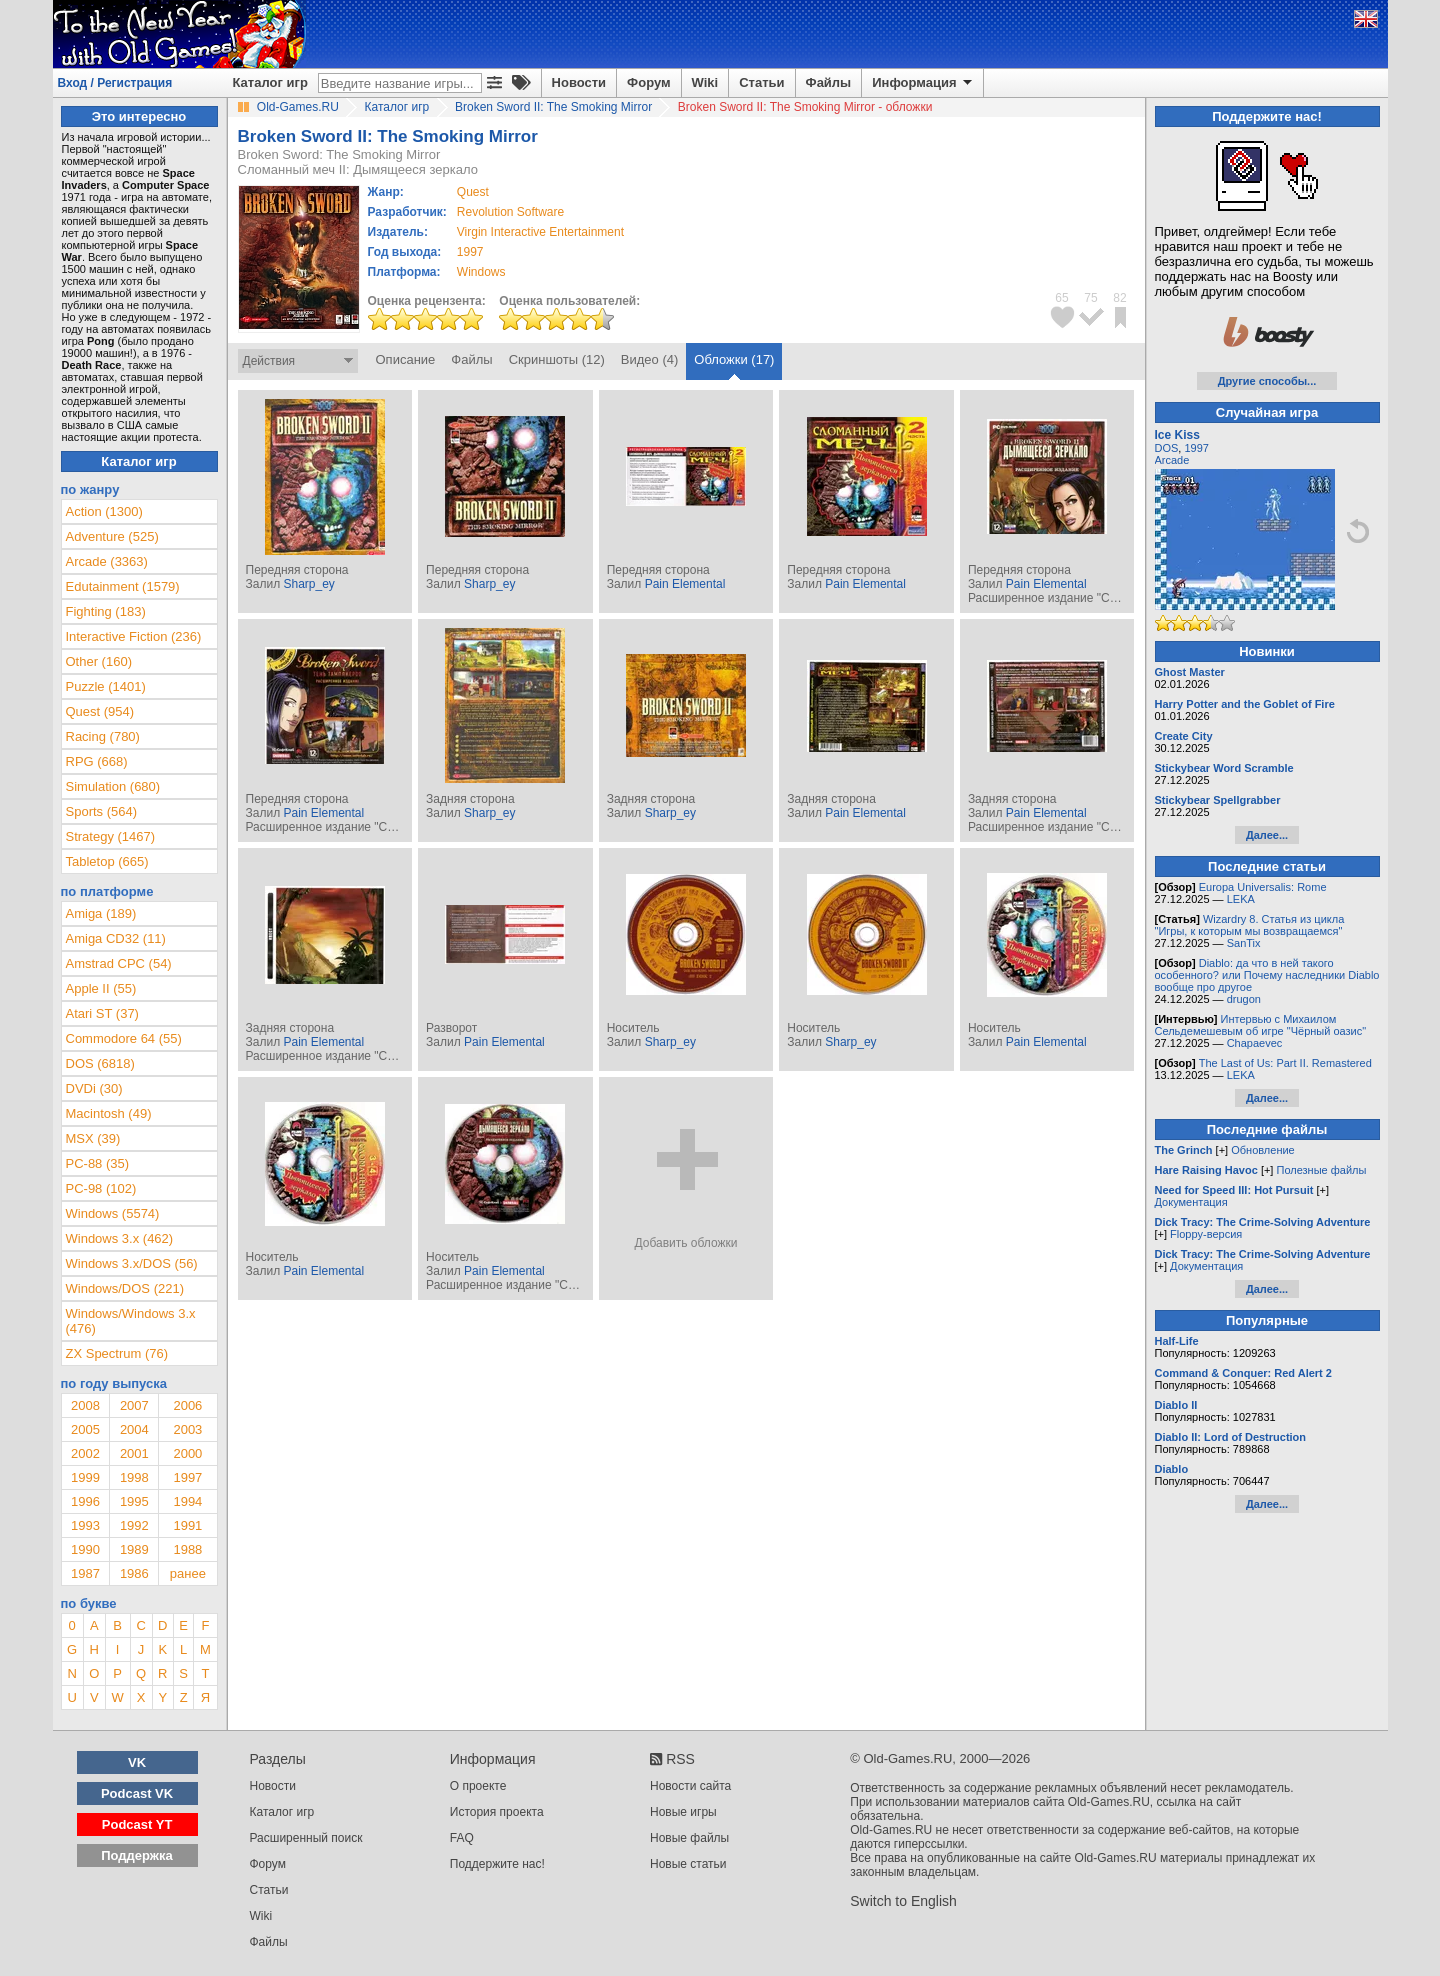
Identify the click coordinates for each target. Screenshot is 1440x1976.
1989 (134, 1549)
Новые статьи (688, 1864)
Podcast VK (137, 1793)
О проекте (478, 1786)
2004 (134, 1429)
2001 (134, 1453)
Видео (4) (649, 359)
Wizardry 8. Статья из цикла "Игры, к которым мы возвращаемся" (1250, 925)
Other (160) (99, 661)
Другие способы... (1267, 381)
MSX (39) (93, 1138)
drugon (1244, 999)
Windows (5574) (113, 1213)
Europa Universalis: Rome (1263, 887)
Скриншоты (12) (557, 359)
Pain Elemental (685, 584)
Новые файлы (689, 1838)
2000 (187, 1453)
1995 (134, 1501)
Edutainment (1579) (123, 586)
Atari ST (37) (102, 1013)
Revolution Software (510, 212)
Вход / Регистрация (115, 83)
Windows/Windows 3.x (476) (131, 1321)
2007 (134, 1405)
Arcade (1172, 460)
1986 (134, 1573)
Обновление (1263, 1150)
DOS (1167, 448)
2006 (187, 1405)
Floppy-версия (1206, 1234)
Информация (923, 83)
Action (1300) (104, 511)
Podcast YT (137, 1824)
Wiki (705, 82)
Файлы (829, 82)
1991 (187, 1525)
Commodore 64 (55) (124, 1038)
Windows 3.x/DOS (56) (132, 1263)
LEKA (1241, 899)
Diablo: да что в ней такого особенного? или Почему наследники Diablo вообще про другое (1267, 975)
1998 (134, 1477)
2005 (85, 1429)
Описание (406, 359)
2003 (187, 1429)
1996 (85, 1501)
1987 (85, 1573)
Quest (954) (100, 711)
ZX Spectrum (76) (117, 1353)
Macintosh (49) (109, 1113)
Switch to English (903, 1901)
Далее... (1267, 835)
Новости (579, 82)
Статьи (761, 82)
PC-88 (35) (98, 1163)
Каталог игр (270, 82)
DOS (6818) (100, 1063)
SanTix (1244, 943)
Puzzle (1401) (106, 686)
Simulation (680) (113, 786)
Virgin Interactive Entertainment (540, 232)
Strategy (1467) (111, 836)
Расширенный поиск (306, 1838)
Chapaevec (1255, 1043)
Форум (648, 82)
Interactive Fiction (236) (134, 636)
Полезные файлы (1321, 1170)
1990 (85, 1549)
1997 (470, 252)
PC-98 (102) (101, 1188)
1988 (187, 1549)
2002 (85, 1453)
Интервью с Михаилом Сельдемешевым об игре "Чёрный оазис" (1261, 1025)
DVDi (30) (94, 1088)
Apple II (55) (101, 988)
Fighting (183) (106, 611)
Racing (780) (103, 736)
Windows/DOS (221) (125, 1288)
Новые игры (683, 1812)
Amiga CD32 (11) (116, 938)
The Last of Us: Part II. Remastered (1285, 1063)
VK (137, 1762)
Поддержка (137, 1855)
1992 (134, 1525)
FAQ (462, 1838)
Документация (1191, 1202)
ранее (188, 1573)
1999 (85, 1477)
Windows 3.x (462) (120, 1238)
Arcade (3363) (107, 561)
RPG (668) (97, 761)
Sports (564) (102, 811)
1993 (85, 1525)
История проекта (497, 1812)
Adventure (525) (112, 536)
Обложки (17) (734, 359)
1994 (187, 1501)
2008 (85, 1405)
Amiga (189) (101, 913)
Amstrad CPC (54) (119, 963)
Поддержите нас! (497, 1864)
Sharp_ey (308, 584)
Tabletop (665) (107, 861)
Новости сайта (690, 1786)
